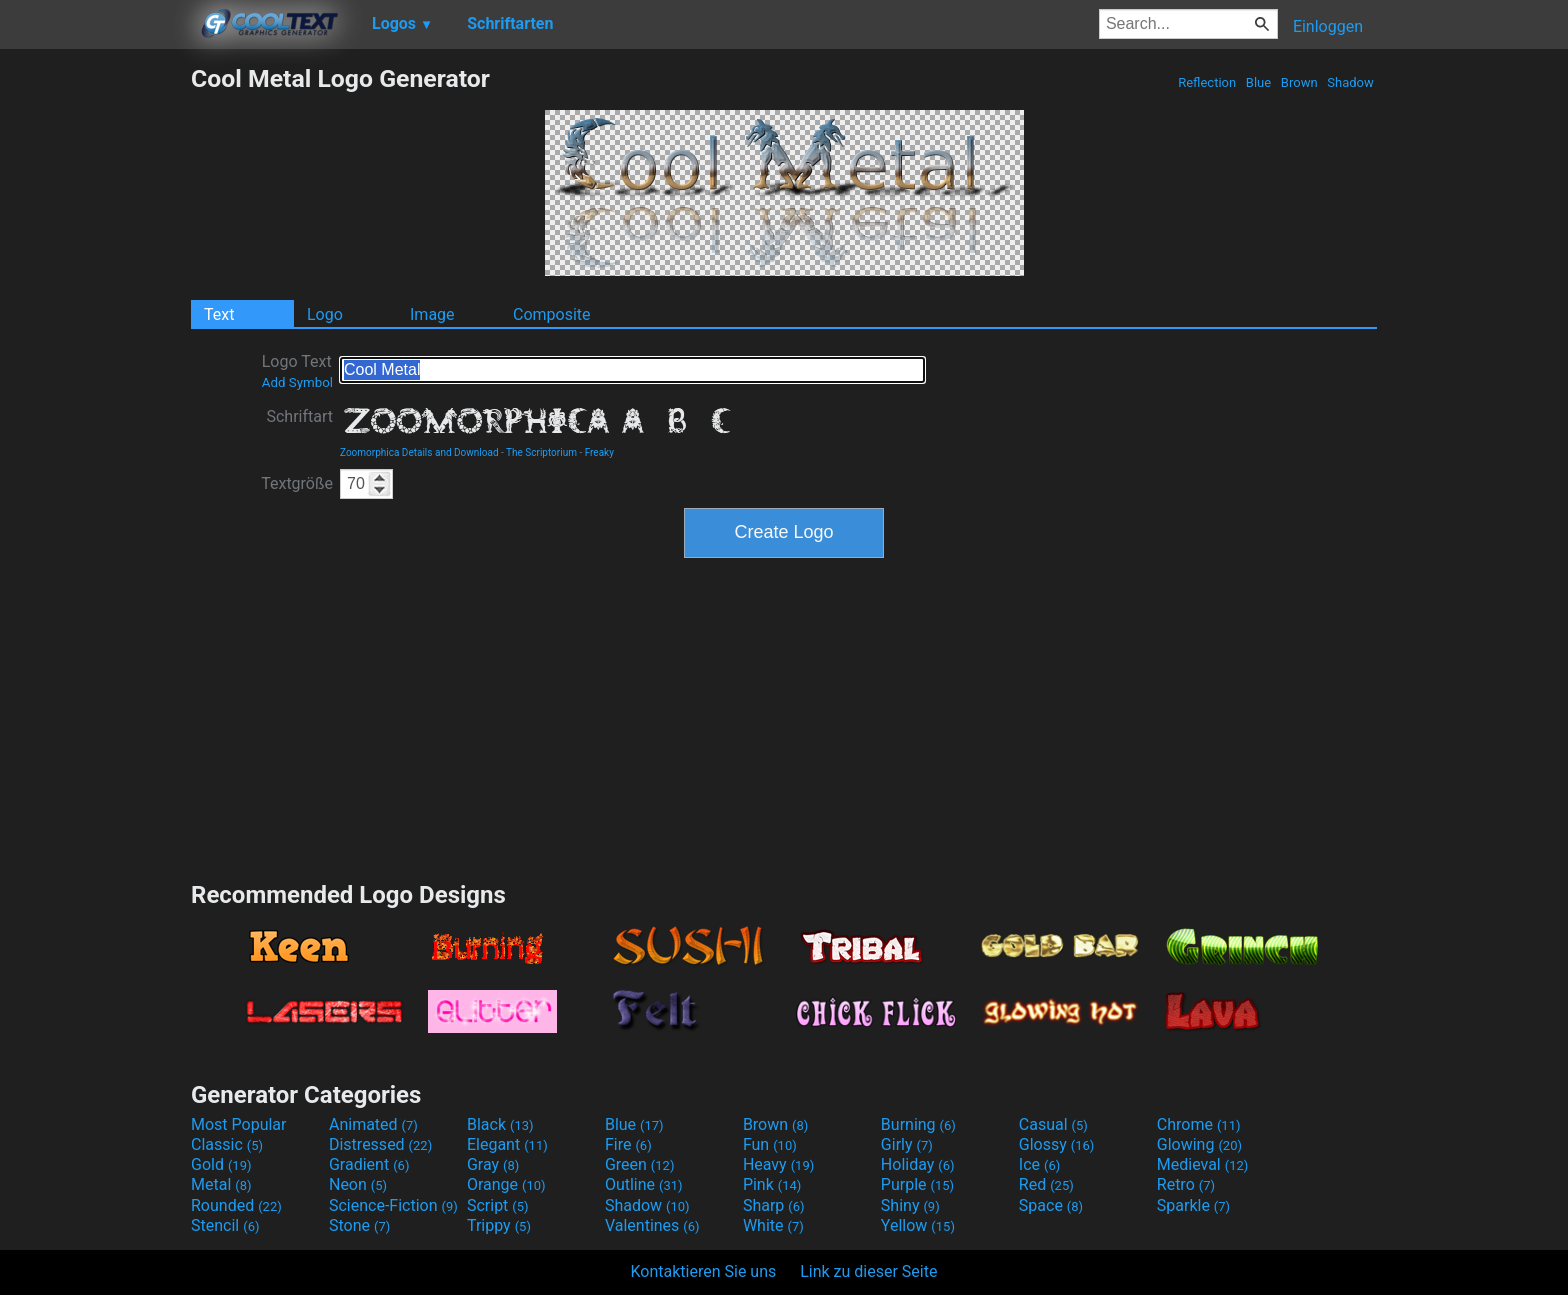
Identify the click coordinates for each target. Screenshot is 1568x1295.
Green (640, 1164)
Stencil (225, 1225)
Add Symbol (297, 382)
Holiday (918, 1164)
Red (1046, 1184)
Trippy (499, 1225)
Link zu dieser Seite (868, 1271)
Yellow (918, 1225)
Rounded (236, 1205)
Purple (917, 1184)
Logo (325, 314)
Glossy (1057, 1144)
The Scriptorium (541, 452)
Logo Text (297, 371)
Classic (227, 1144)
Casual (1053, 1124)
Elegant (507, 1144)
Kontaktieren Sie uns (704, 1271)
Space (1051, 1205)
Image (432, 314)
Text (219, 314)
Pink (772, 1184)
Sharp (774, 1205)
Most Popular (239, 1124)
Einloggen (1328, 26)
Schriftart (299, 416)
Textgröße (297, 483)
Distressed (380, 1144)
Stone (359, 1225)
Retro (1186, 1184)
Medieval (1203, 1164)
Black (500, 1124)
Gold (221, 1164)
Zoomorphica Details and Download (419, 452)
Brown (1299, 82)
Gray (493, 1164)
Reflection (1207, 82)
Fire (628, 1144)
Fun (770, 1144)
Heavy (778, 1164)
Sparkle (1193, 1205)
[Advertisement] (95, 364)
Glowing (1199, 1144)
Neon (358, 1184)
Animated (373, 1124)
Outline (644, 1184)
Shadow (1350, 82)
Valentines (652, 1225)
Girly (907, 1144)
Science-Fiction (393, 1205)
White (773, 1225)
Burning (918, 1124)
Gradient (369, 1164)
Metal (221, 1184)
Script (498, 1205)
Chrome (1199, 1124)
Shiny (910, 1205)
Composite (552, 314)
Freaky (599, 452)
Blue (1259, 82)
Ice (1039, 1164)
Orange (506, 1184)
